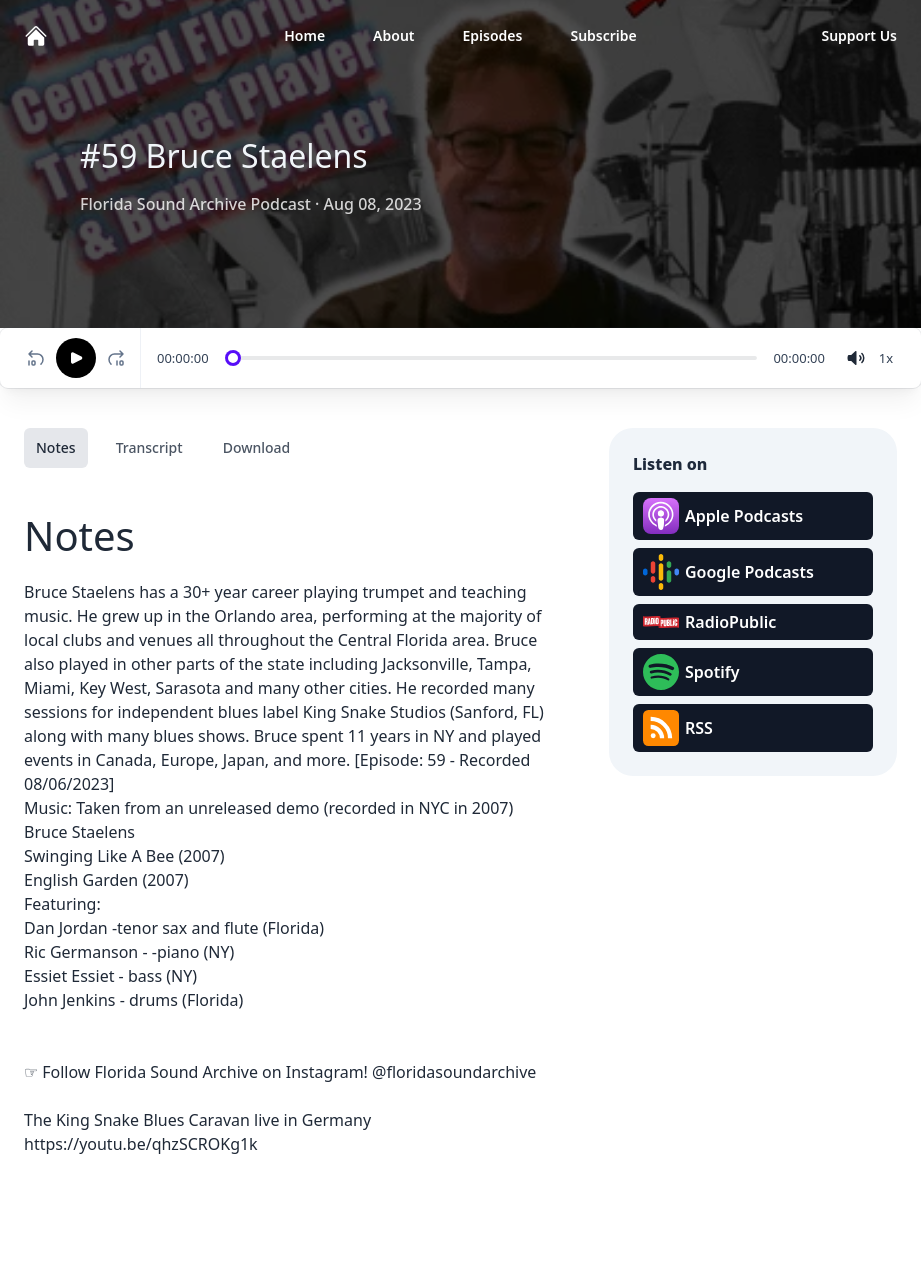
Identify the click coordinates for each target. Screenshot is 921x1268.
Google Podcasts (728, 572)
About (393, 35)
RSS (678, 728)
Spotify (691, 672)
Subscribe (603, 35)
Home (304, 35)
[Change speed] (886, 358)
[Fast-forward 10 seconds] (120, 358)
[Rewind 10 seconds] (36, 358)
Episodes (493, 35)
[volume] (856, 358)
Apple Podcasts (723, 516)
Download (257, 447)
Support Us (859, 35)
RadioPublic (709, 622)
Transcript (149, 447)
